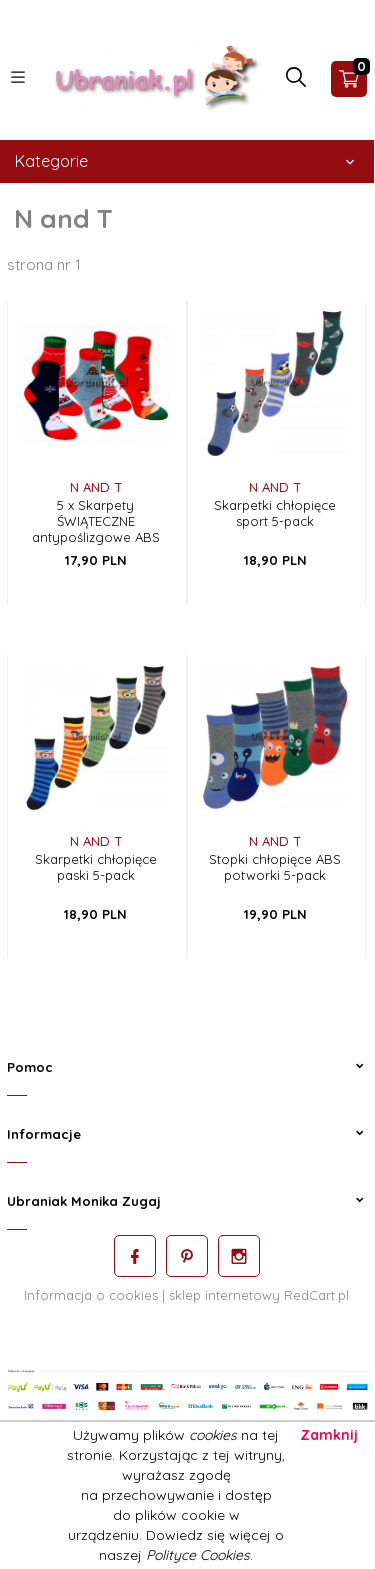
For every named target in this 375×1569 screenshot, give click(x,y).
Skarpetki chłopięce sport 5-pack (275, 513)
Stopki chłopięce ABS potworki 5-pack (275, 867)
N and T (96, 487)
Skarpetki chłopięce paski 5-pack (96, 867)
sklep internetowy (224, 1295)
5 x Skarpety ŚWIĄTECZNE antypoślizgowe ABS (96, 521)
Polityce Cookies (198, 1555)
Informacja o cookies (91, 1295)
